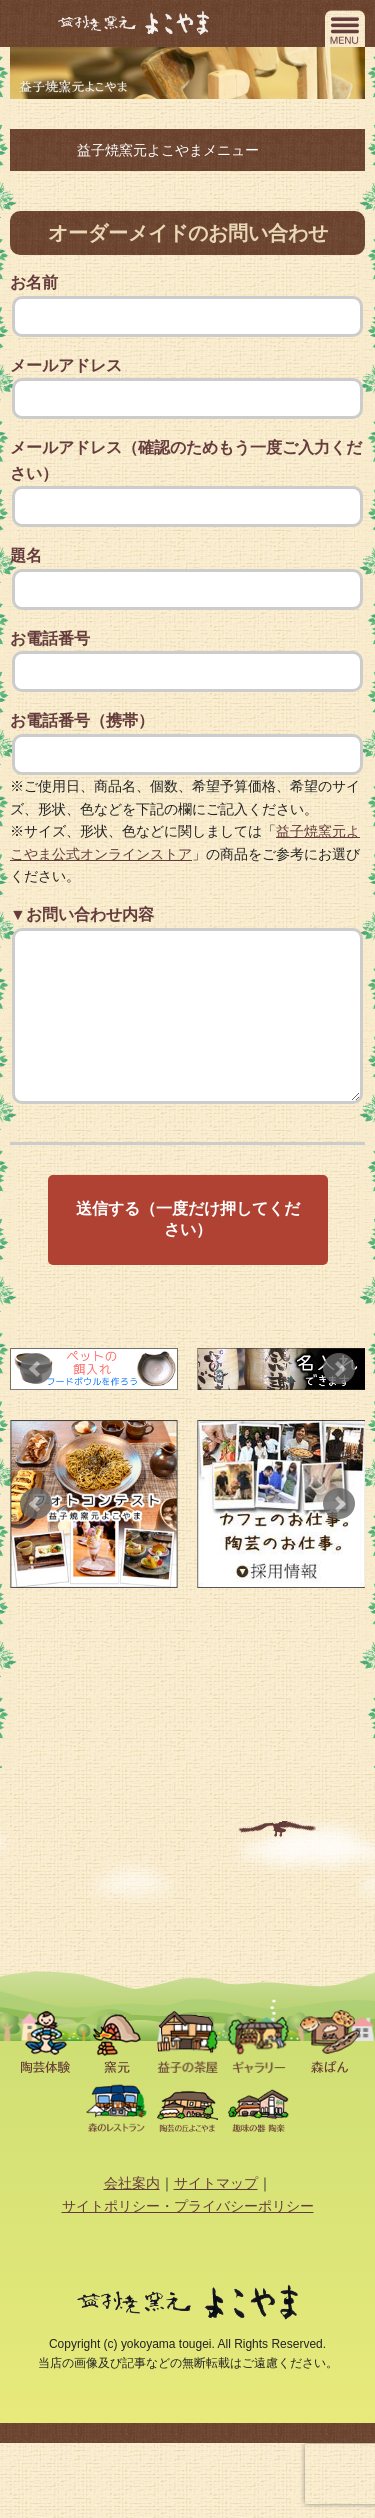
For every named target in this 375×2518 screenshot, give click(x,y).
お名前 (187, 305)
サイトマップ (216, 2213)
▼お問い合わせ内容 (187, 1023)
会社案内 (132, 2213)
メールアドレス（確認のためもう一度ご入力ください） (187, 483)
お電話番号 (187, 661)
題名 (187, 578)
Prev (36, 1399)
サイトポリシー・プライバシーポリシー (188, 2236)
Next (339, 1399)
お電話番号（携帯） (187, 743)
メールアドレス (187, 388)
